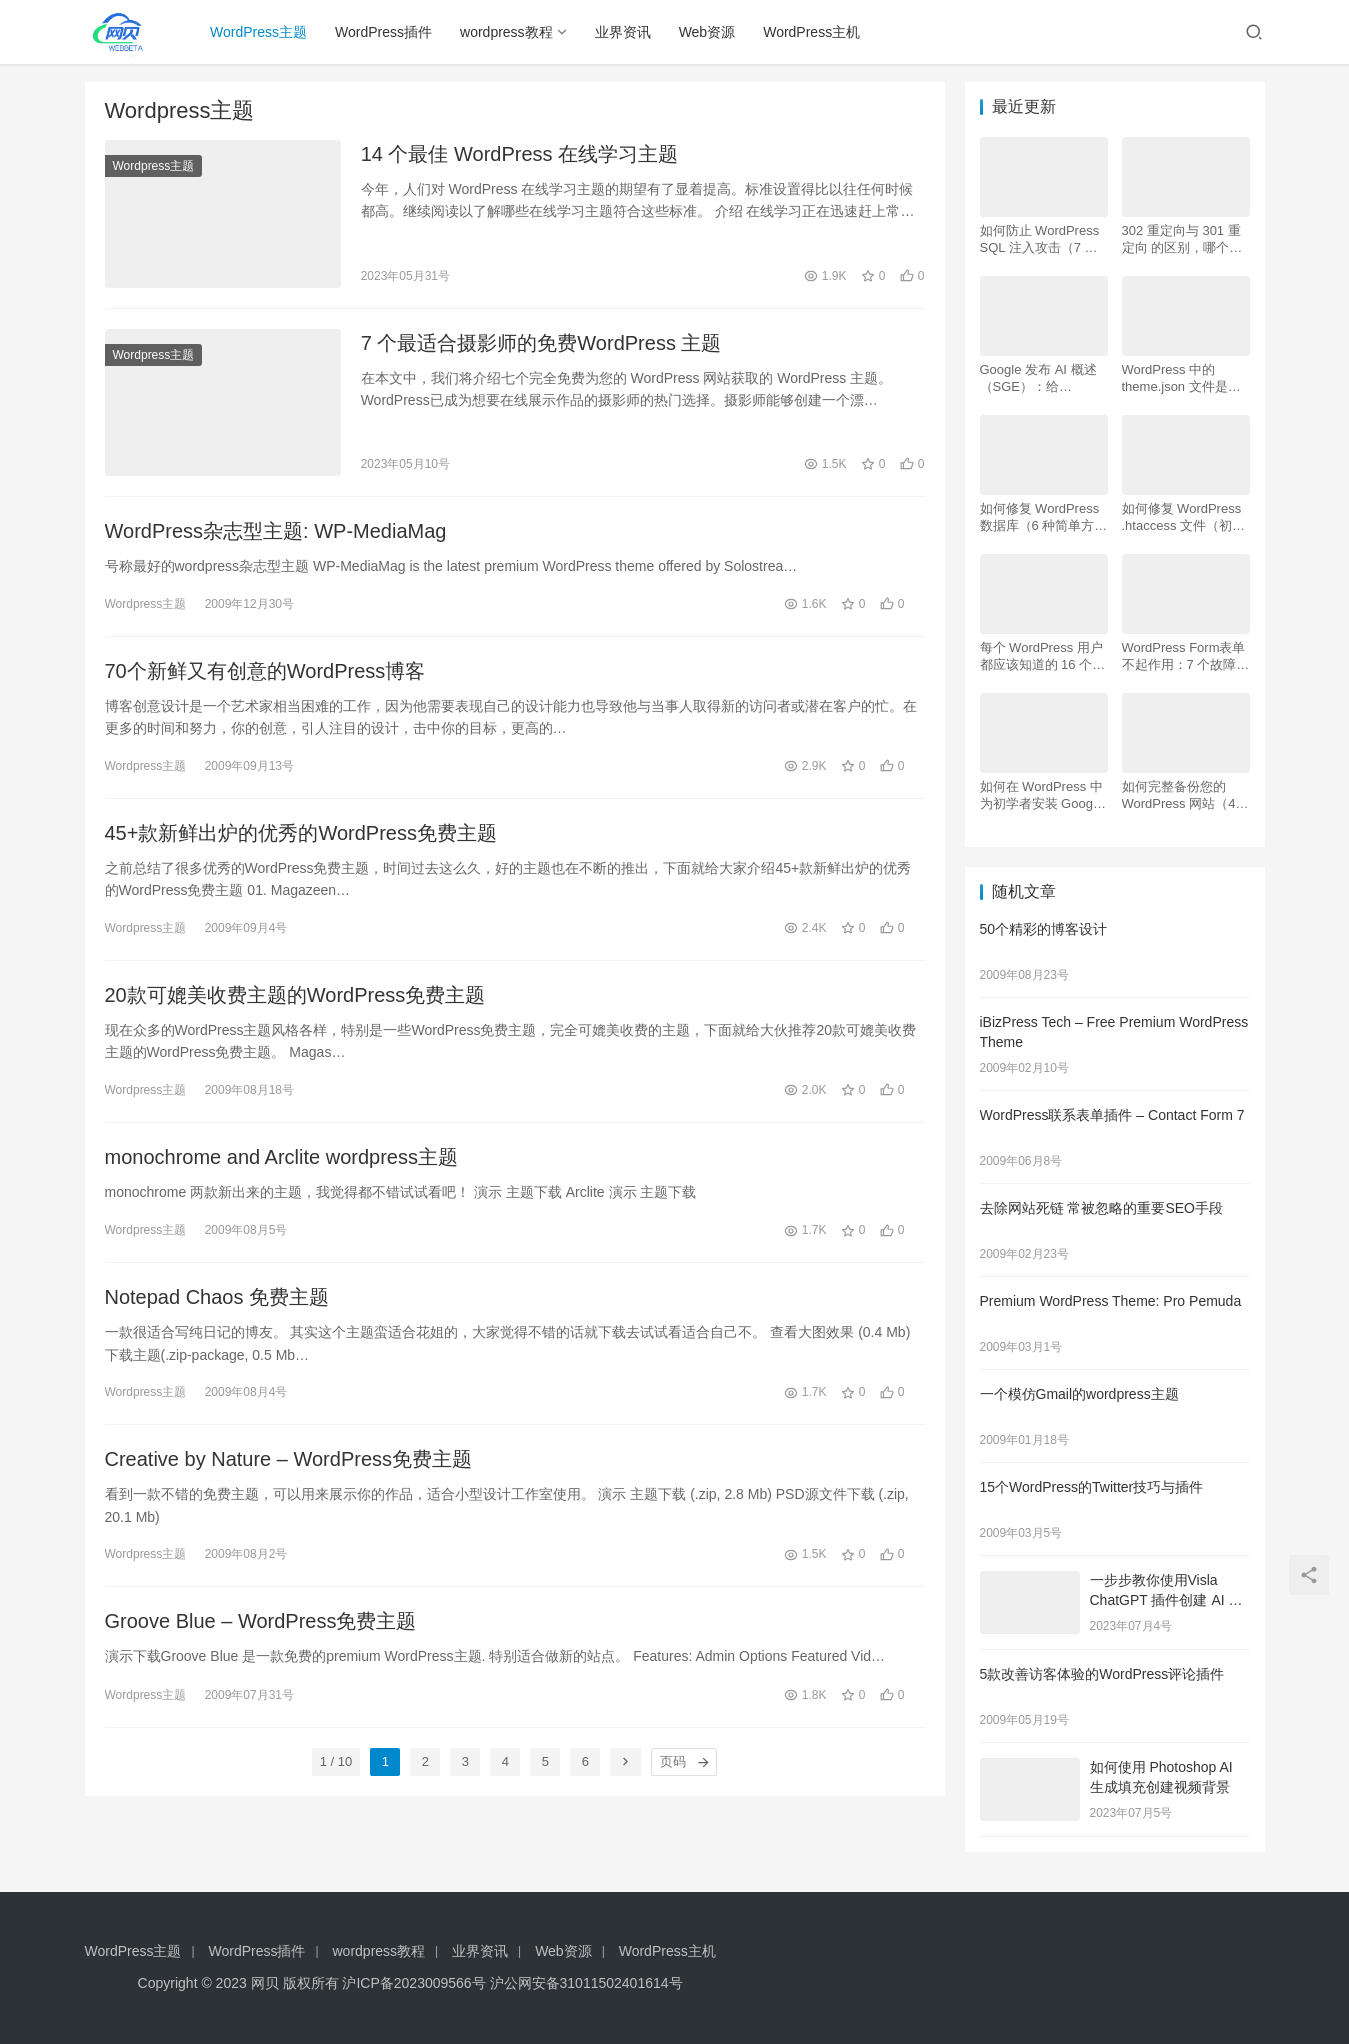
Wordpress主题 (154, 166)
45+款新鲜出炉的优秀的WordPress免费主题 (301, 833)
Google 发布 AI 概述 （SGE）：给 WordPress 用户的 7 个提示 (1039, 378)
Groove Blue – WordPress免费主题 (261, 1621)
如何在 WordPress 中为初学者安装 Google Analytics (1042, 795)
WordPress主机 (811, 32)
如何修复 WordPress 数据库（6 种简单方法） (1040, 517)
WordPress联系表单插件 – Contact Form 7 (1112, 1115)
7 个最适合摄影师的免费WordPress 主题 (541, 343)
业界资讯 (623, 32)
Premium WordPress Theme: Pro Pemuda (1111, 1301)
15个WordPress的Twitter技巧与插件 (1092, 1487)
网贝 (265, 1983)
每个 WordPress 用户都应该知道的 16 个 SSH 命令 (1041, 656)
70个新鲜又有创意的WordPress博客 (265, 671)
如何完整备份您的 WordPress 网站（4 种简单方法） (1179, 795)
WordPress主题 (258, 32)
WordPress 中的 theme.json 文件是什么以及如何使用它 (1181, 378)
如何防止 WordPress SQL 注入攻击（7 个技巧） (1040, 239)
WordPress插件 (383, 32)
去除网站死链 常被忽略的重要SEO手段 (1101, 1208)
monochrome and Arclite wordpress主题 (281, 1157)
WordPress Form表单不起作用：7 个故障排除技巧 (1186, 656)
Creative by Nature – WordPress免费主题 (289, 1459)
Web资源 (707, 32)
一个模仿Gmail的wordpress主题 (1079, 1394)
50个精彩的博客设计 (1044, 929)
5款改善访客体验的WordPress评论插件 (1102, 1674)
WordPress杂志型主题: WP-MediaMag (276, 531)
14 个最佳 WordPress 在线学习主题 (519, 154)
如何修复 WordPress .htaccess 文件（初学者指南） (1184, 517)
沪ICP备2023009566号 (415, 1983)
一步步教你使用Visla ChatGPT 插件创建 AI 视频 (1166, 1599)
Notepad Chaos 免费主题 (217, 1297)
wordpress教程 (506, 32)
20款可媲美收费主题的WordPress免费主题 (295, 995)
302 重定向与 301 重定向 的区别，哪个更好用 (1182, 239)
